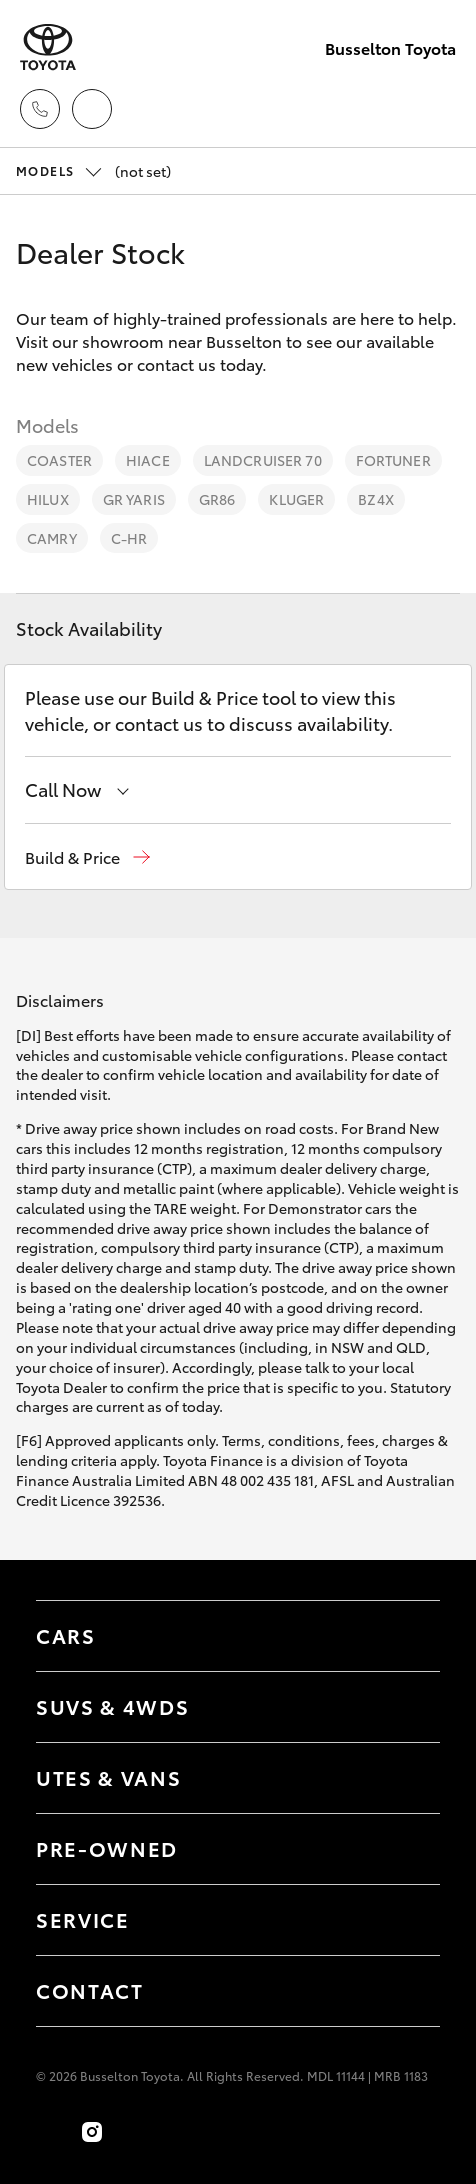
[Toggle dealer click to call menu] (40, 109)
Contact (90, 1990)
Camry (52, 538)
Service (83, 1919)
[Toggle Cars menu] (405, 1636)
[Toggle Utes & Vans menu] (405, 1778)
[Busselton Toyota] (48, 47)
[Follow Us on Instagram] (92, 2132)
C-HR (129, 538)
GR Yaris (134, 499)
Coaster (59, 460)
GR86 (217, 499)
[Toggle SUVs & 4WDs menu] (405, 1707)
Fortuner (393, 460)
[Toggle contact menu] (405, 1849)
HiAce (148, 460)
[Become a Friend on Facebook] (48, 2132)
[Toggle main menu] (436, 109)
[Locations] (92, 109)
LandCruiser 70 (263, 460)
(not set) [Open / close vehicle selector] (93, 171)
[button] (87, 857)
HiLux (48, 499)
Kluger (296, 499)
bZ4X (376, 499)
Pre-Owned (107, 1848)
